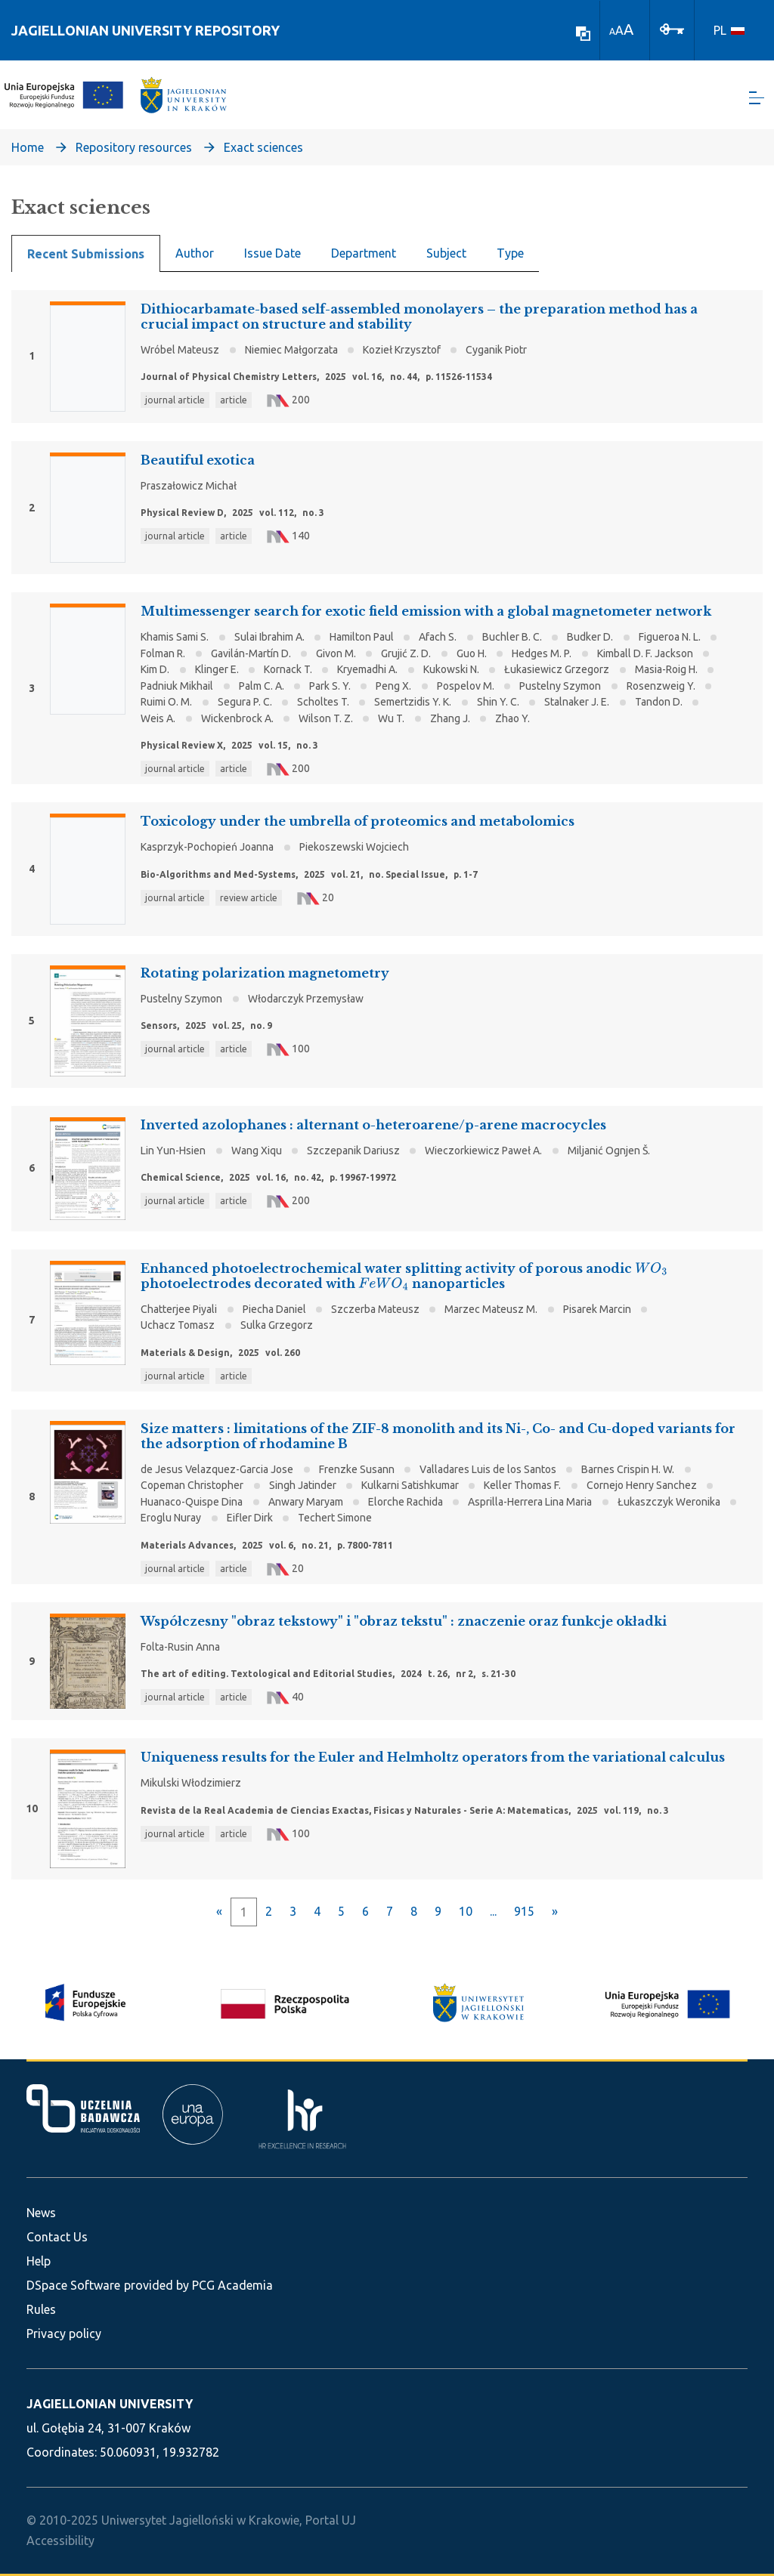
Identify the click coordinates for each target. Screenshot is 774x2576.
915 (524, 1913)
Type (510, 254)
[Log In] (672, 28)
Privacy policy (63, 2333)
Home (27, 148)
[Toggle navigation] (756, 98)
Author (194, 254)
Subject (446, 254)
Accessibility (60, 2540)
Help (38, 2261)
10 (465, 1913)
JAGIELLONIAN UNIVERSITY (109, 2404)
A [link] (612, 31)
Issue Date (272, 254)
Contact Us (57, 2237)
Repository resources (134, 148)
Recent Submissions (85, 254)
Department (363, 254)
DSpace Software (73, 2285)
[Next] (555, 1912)
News (41, 2212)
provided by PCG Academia (198, 2285)
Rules (41, 2309)
